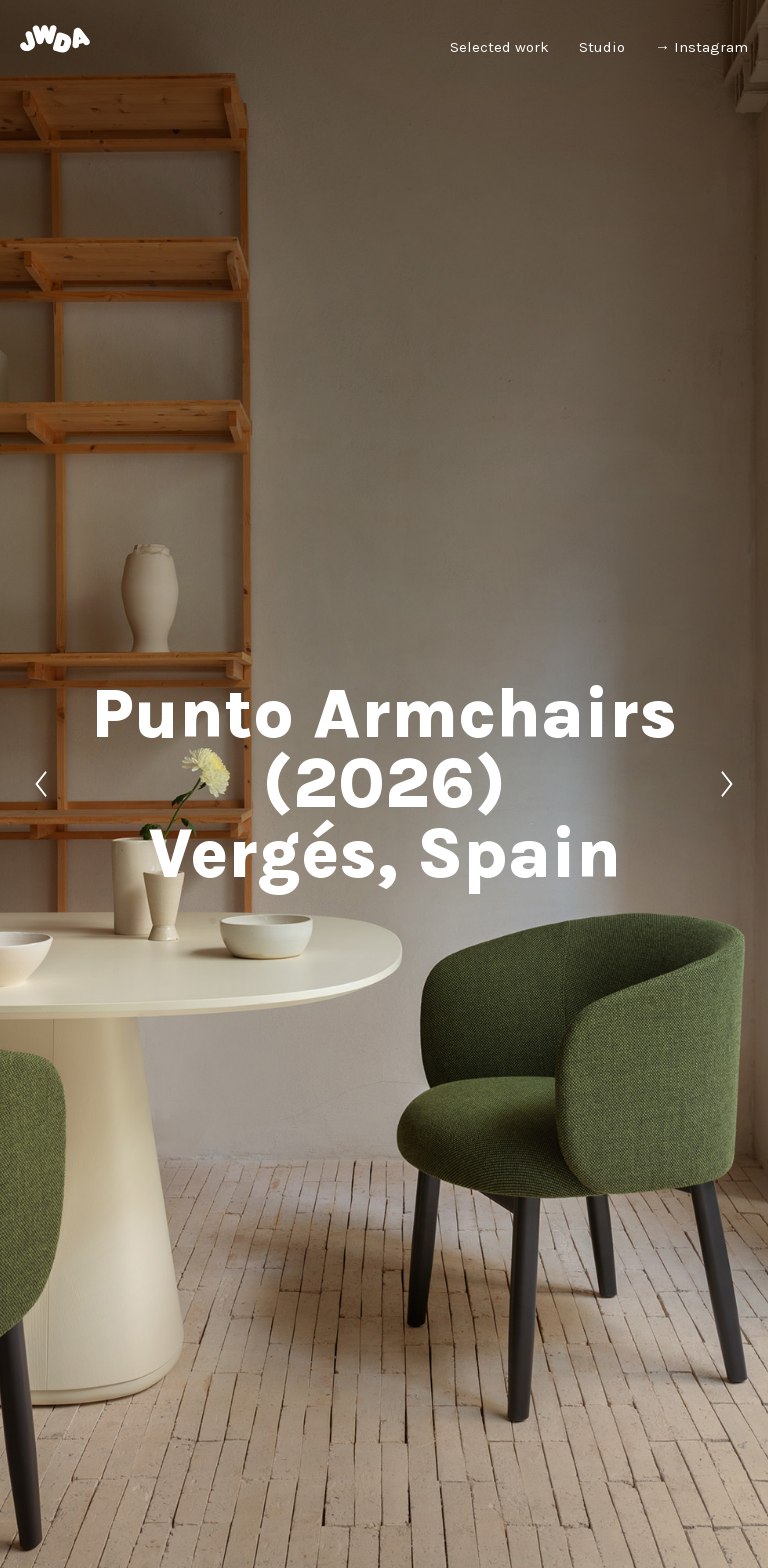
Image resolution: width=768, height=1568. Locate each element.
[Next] (727, 784)
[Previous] (41, 784)
